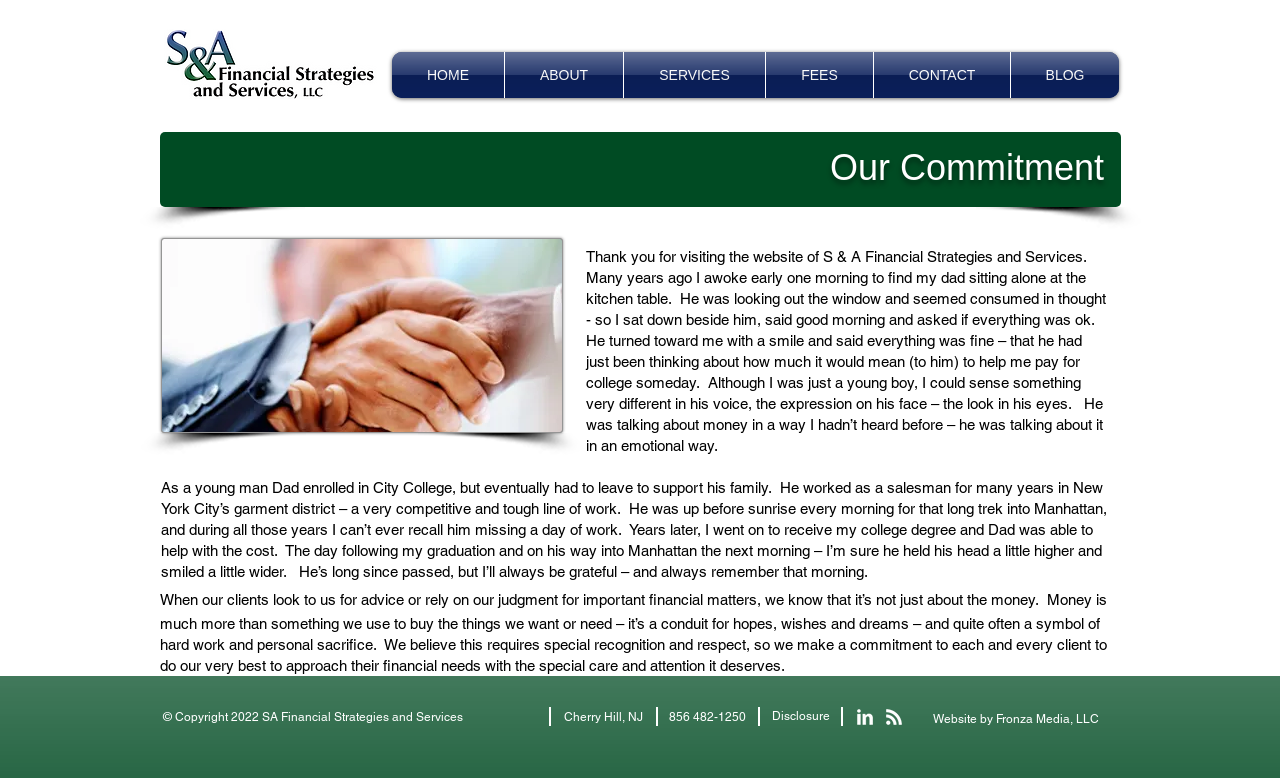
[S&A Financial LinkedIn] (865, 717)
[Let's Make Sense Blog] (894, 717)
